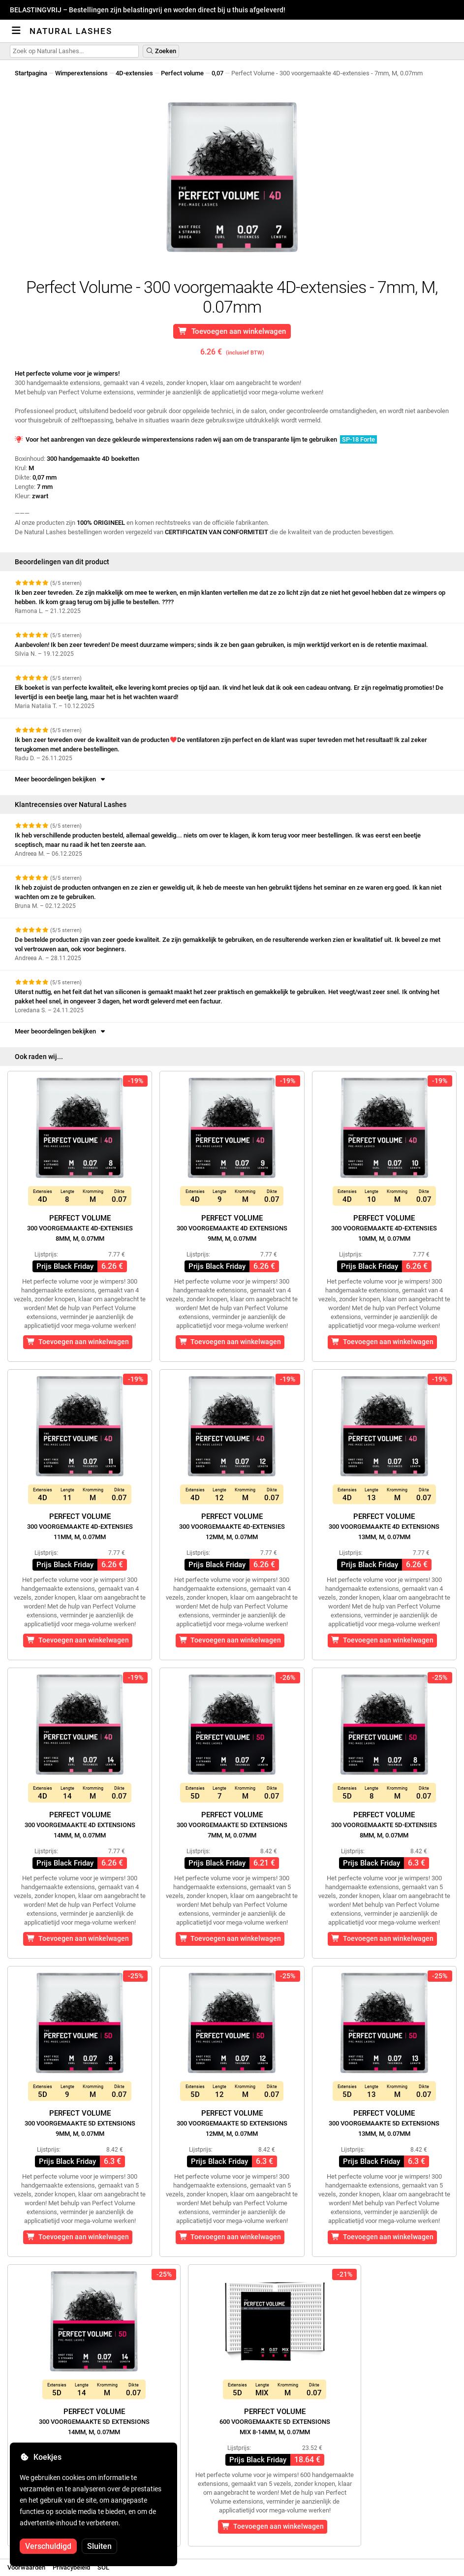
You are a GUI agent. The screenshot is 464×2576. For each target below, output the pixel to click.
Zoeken (161, 51)
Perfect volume (182, 73)
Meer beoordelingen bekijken (61, 779)
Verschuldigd (48, 2546)
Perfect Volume (80, 1228)
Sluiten (99, 2546)
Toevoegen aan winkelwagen (232, 331)
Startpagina (31, 73)
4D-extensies (134, 73)
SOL (103, 2567)
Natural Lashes (71, 31)
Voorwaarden (26, 2567)
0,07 (217, 73)
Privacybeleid (71, 2567)
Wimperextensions (81, 73)
